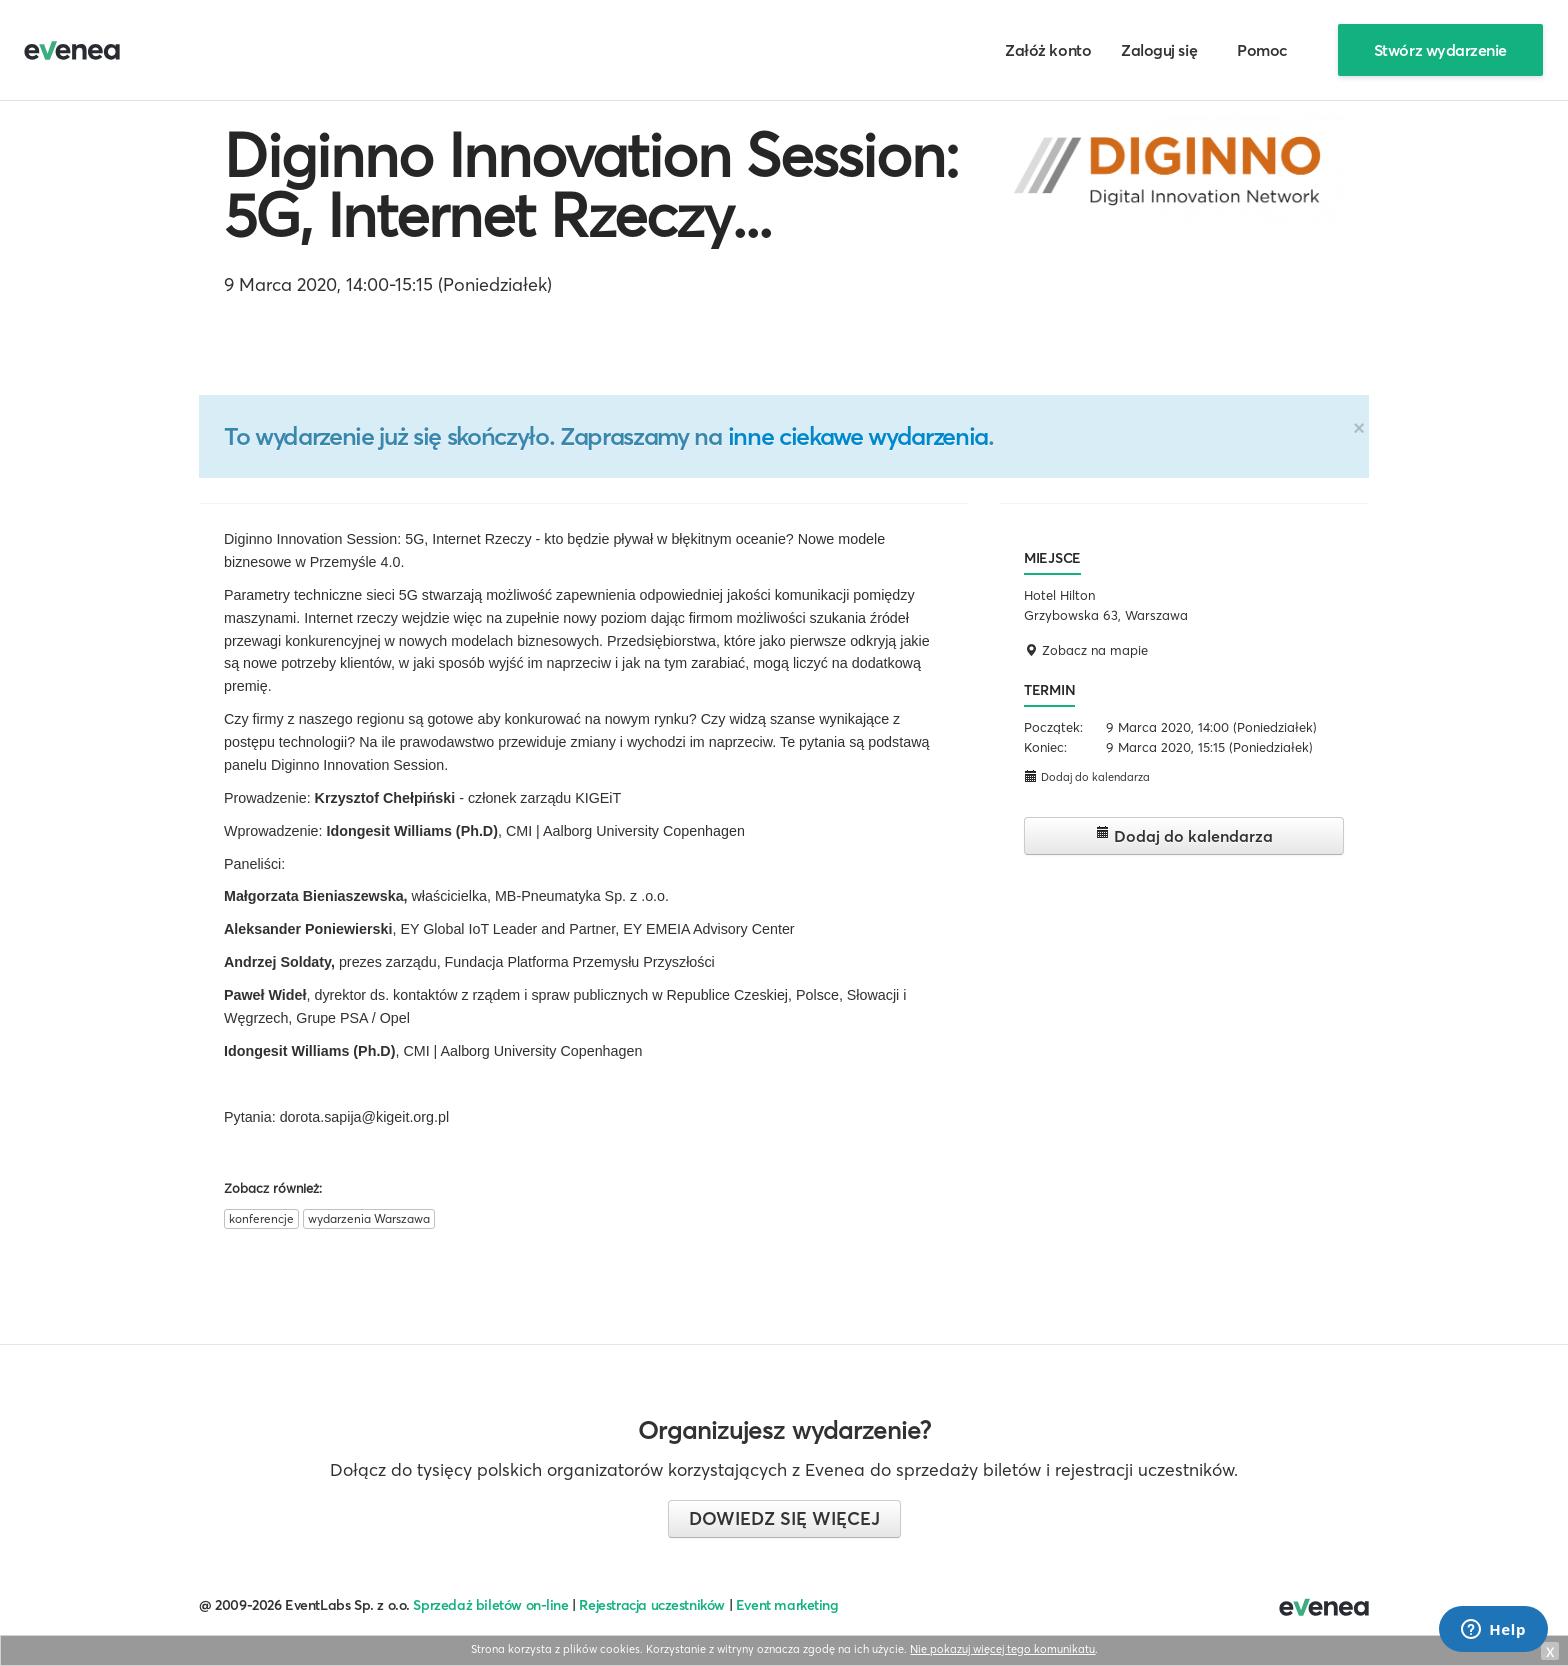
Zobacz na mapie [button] (1086, 650)
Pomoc (1262, 50)
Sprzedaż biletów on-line (490, 1605)
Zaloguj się (1159, 50)
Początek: (1053, 727)
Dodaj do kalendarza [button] (1087, 776)
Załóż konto (1048, 50)
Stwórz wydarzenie (1440, 50)
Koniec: (1045, 747)
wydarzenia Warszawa (369, 1218)
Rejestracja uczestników (652, 1605)
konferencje (261, 1218)
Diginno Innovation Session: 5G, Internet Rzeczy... (591, 185)
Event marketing (787, 1605)
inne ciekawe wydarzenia (858, 436)
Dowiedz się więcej (784, 1518)
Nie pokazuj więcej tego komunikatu (1002, 1649)
